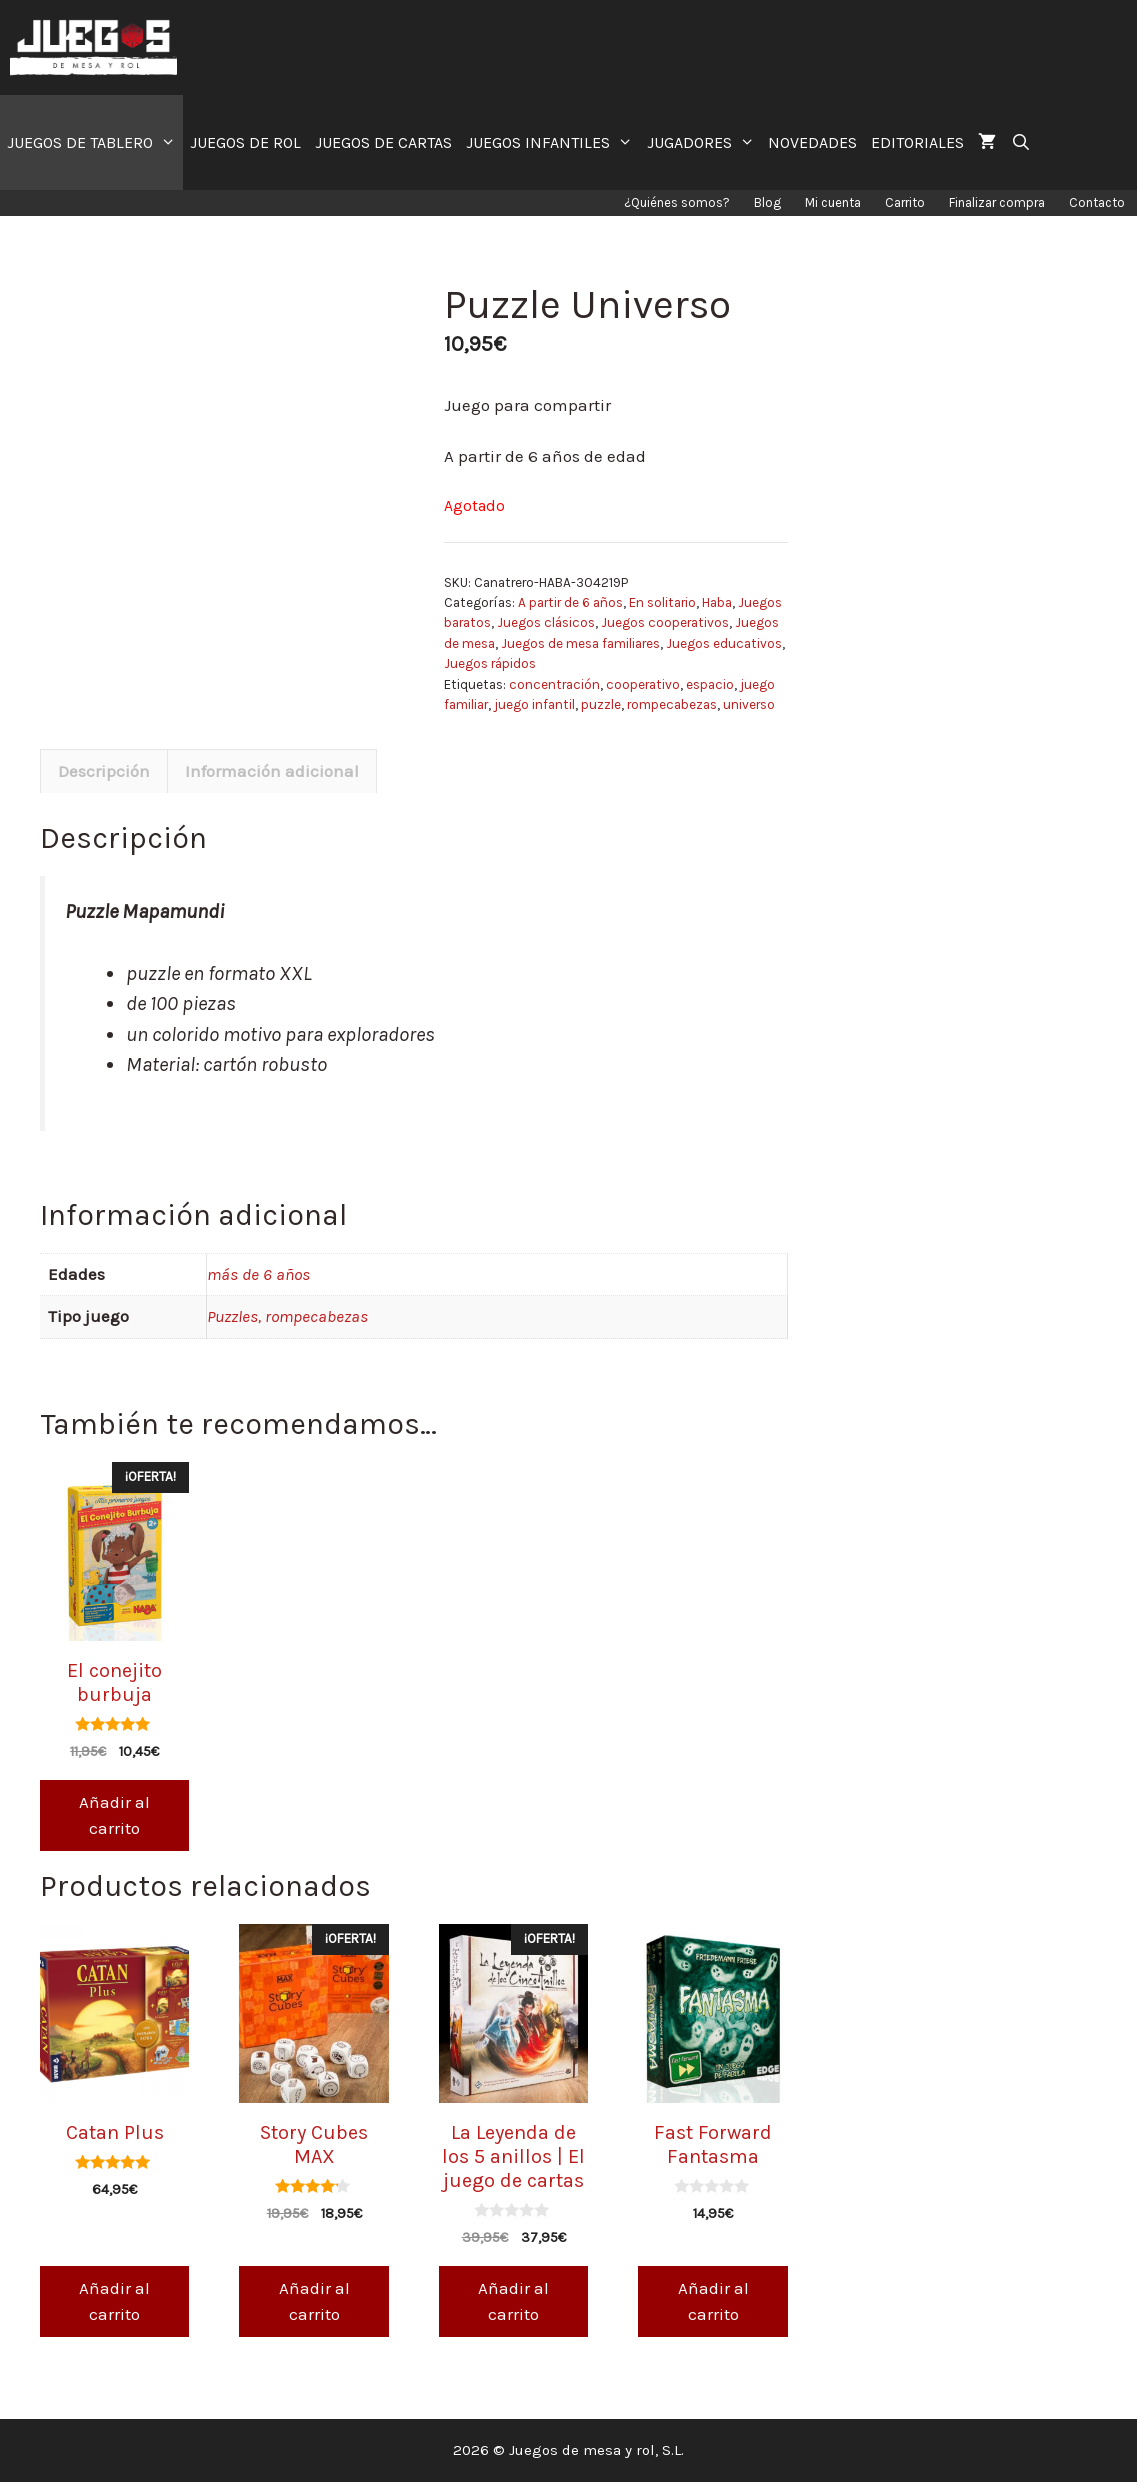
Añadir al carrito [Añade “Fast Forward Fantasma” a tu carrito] (713, 2301)
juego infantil (534, 704)
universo (749, 704)
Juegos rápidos (490, 663)
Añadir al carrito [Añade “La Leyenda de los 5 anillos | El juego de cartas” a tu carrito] (513, 2301)
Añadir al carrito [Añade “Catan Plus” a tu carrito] (114, 2301)
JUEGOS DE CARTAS (383, 142)
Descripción (104, 771)
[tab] (104, 771)
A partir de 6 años (570, 602)
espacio (710, 684)
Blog (767, 202)
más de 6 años (258, 1274)
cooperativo (643, 684)
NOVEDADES (812, 142)
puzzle (601, 704)
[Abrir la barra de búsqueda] (1020, 142)
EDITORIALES (917, 142)
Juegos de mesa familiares (580, 643)
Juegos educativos (724, 643)
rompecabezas (672, 704)
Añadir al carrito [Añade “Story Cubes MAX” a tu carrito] (314, 2301)
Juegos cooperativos (665, 622)
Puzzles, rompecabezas (287, 1316)
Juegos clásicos (546, 622)
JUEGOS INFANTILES (553, 142)
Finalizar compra (997, 202)
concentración (554, 684)
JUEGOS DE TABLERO (95, 142)
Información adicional (272, 771)
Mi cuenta (833, 202)
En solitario (662, 602)
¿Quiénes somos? (677, 202)
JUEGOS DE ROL (245, 142)
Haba (717, 602)
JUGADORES (704, 142)
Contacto (1097, 202)
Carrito (905, 202)
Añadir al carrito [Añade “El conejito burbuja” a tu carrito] (114, 1815)
